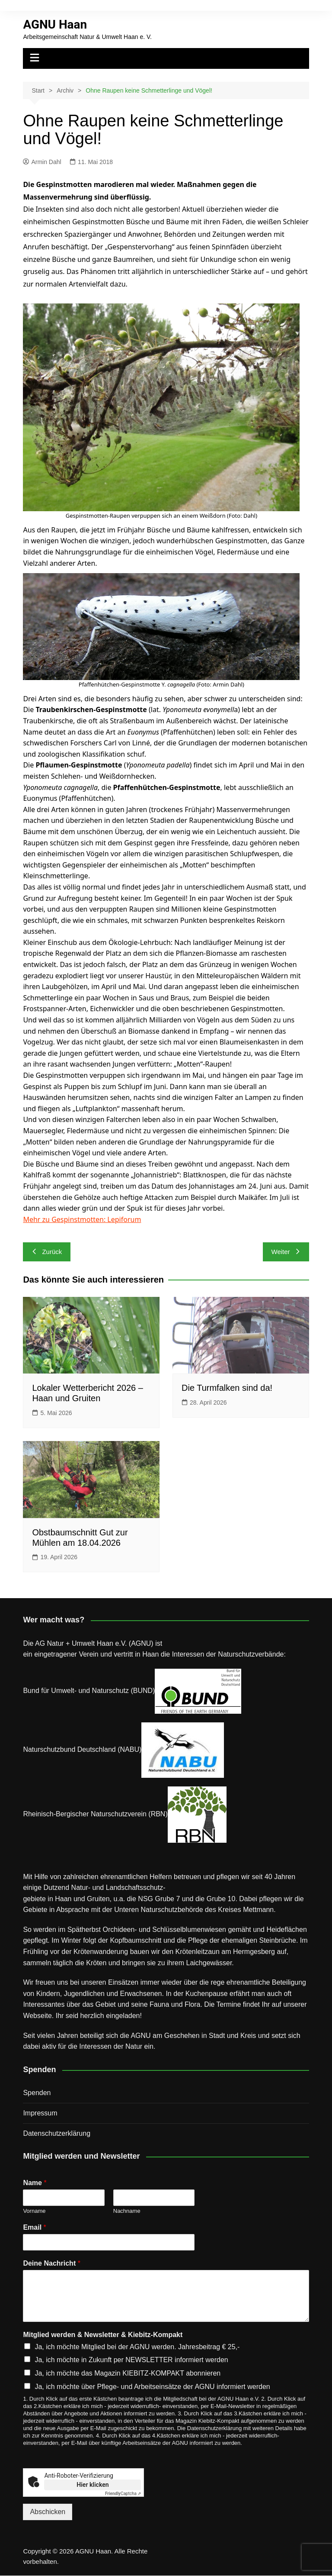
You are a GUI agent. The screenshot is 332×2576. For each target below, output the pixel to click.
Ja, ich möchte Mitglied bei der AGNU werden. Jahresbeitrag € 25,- (137, 2346)
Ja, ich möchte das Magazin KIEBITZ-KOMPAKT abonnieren (127, 2373)
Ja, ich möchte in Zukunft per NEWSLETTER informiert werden (131, 2359)
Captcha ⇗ (123, 2493)
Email (34, 2227)
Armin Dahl (42, 161)
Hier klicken (93, 2484)
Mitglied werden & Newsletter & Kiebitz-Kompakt (102, 2334)
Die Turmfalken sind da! (227, 1388)
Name (34, 2182)
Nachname (126, 2211)
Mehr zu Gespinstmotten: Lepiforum (82, 1219)
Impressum (40, 2113)
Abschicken (47, 2511)
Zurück (47, 1251)
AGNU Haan (55, 24)
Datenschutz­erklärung (56, 2133)
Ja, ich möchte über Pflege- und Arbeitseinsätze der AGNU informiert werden (152, 2386)
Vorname (34, 2211)
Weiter (285, 1251)
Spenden (37, 2092)
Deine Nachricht (51, 2263)
